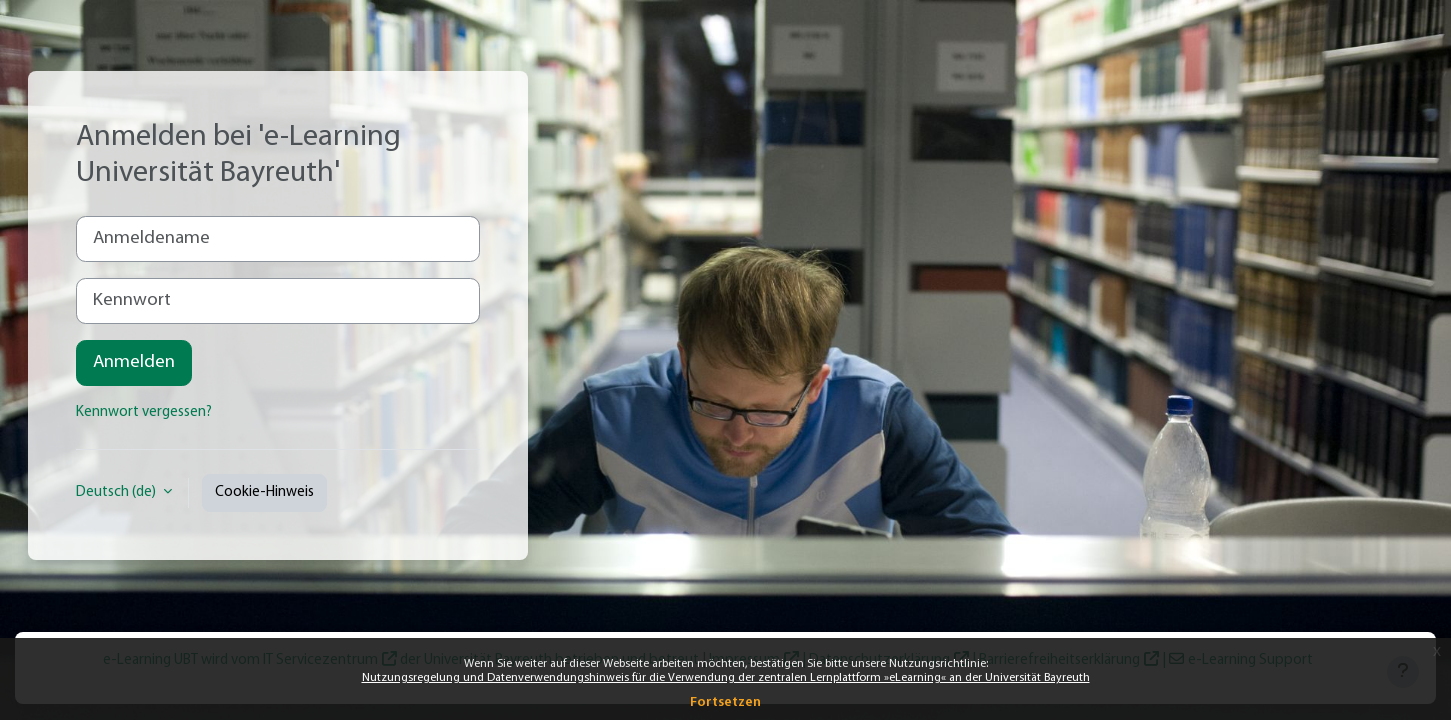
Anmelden (134, 362)
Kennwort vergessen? (144, 412)
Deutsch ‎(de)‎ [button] (117, 492)
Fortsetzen (725, 702)
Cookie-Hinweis (264, 492)
